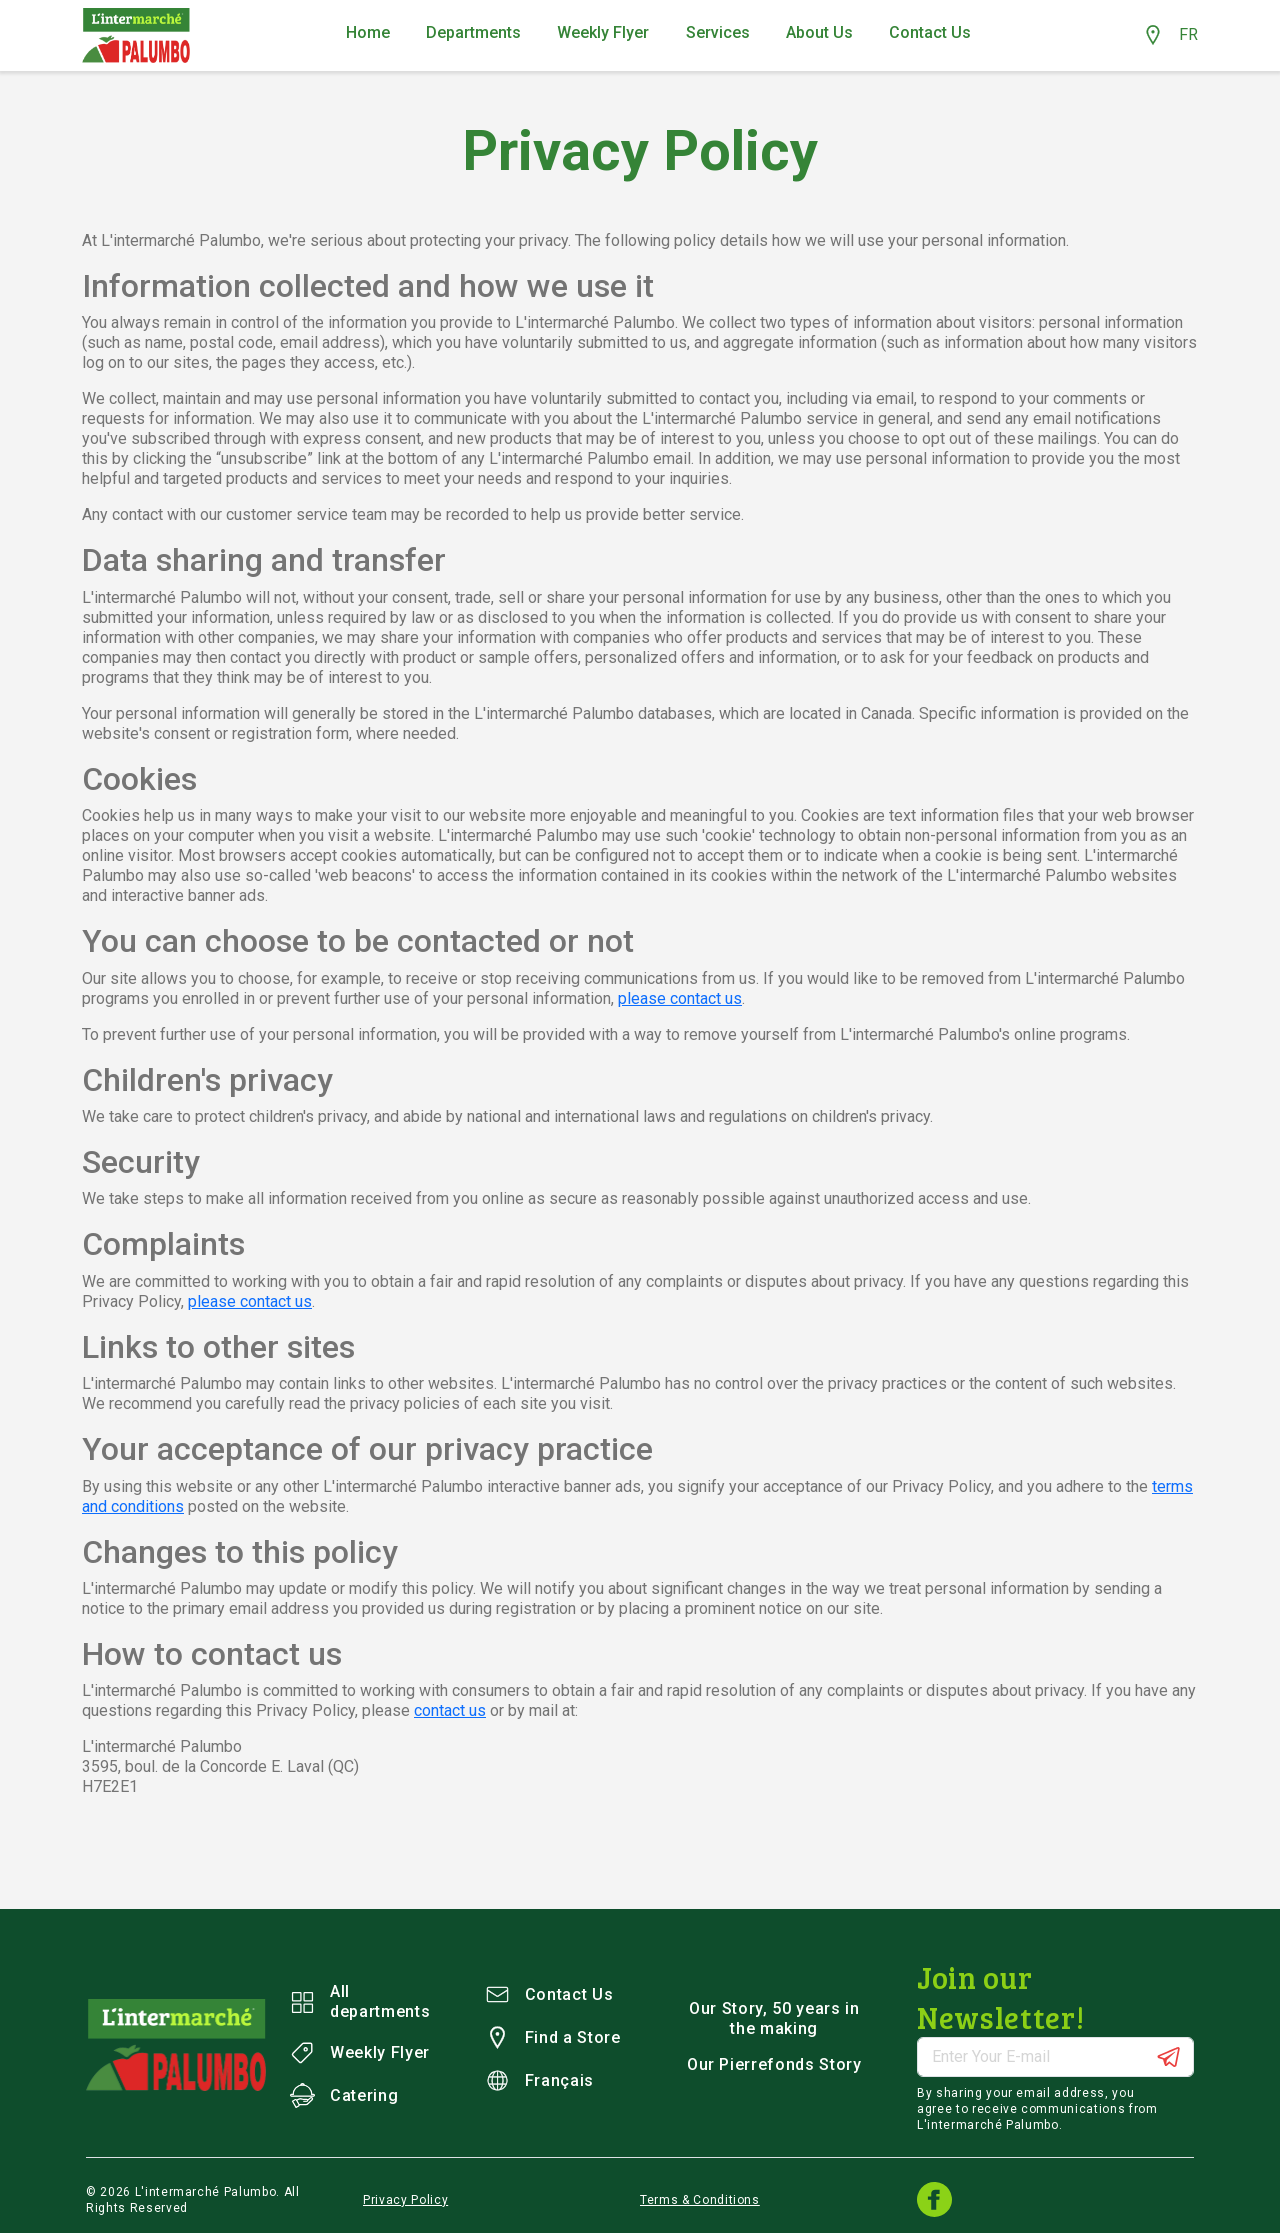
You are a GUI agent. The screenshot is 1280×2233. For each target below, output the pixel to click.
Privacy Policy (405, 2200)
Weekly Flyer (360, 2052)
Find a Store (553, 2037)
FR (1188, 34)
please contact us (680, 998)
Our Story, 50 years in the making (774, 2018)
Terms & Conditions (700, 2200)
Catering (344, 2095)
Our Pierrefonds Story (774, 2064)
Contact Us (549, 1994)
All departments (360, 2001)
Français (539, 2080)
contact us (450, 1710)
